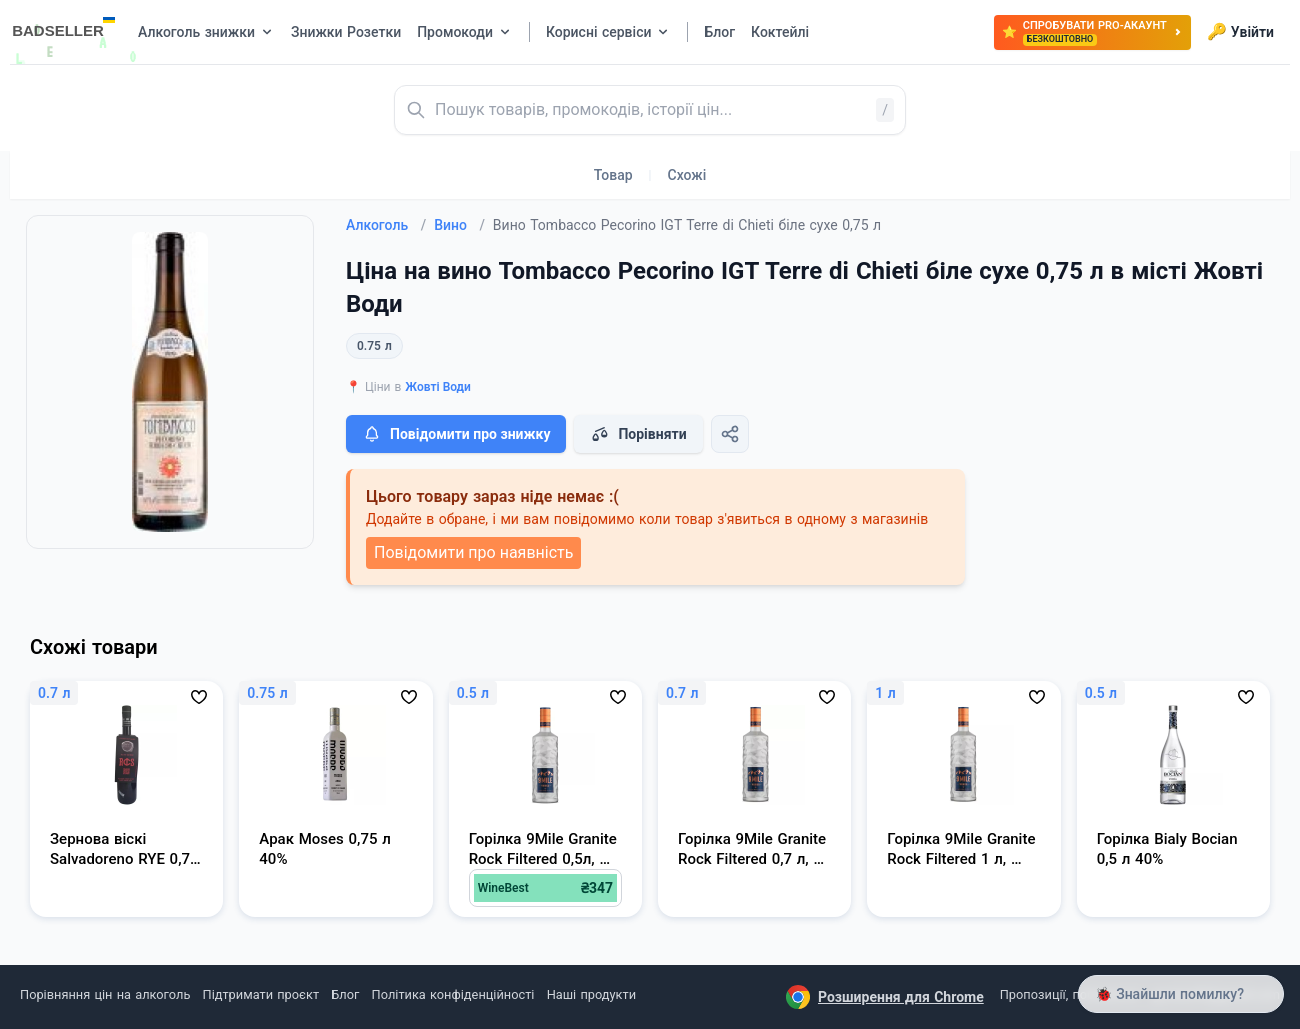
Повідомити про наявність (473, 552)
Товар (613, 175)
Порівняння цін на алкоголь (105, 994)
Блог (345, 994)
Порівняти (638, 434)
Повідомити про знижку (456, 434)
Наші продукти (591, 994)
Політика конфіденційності (453, 994)
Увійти (1240, 32)
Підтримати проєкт (261, 994)
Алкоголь (386, 225)
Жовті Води (438, 387)
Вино (459, 225)
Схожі (687, 175)
